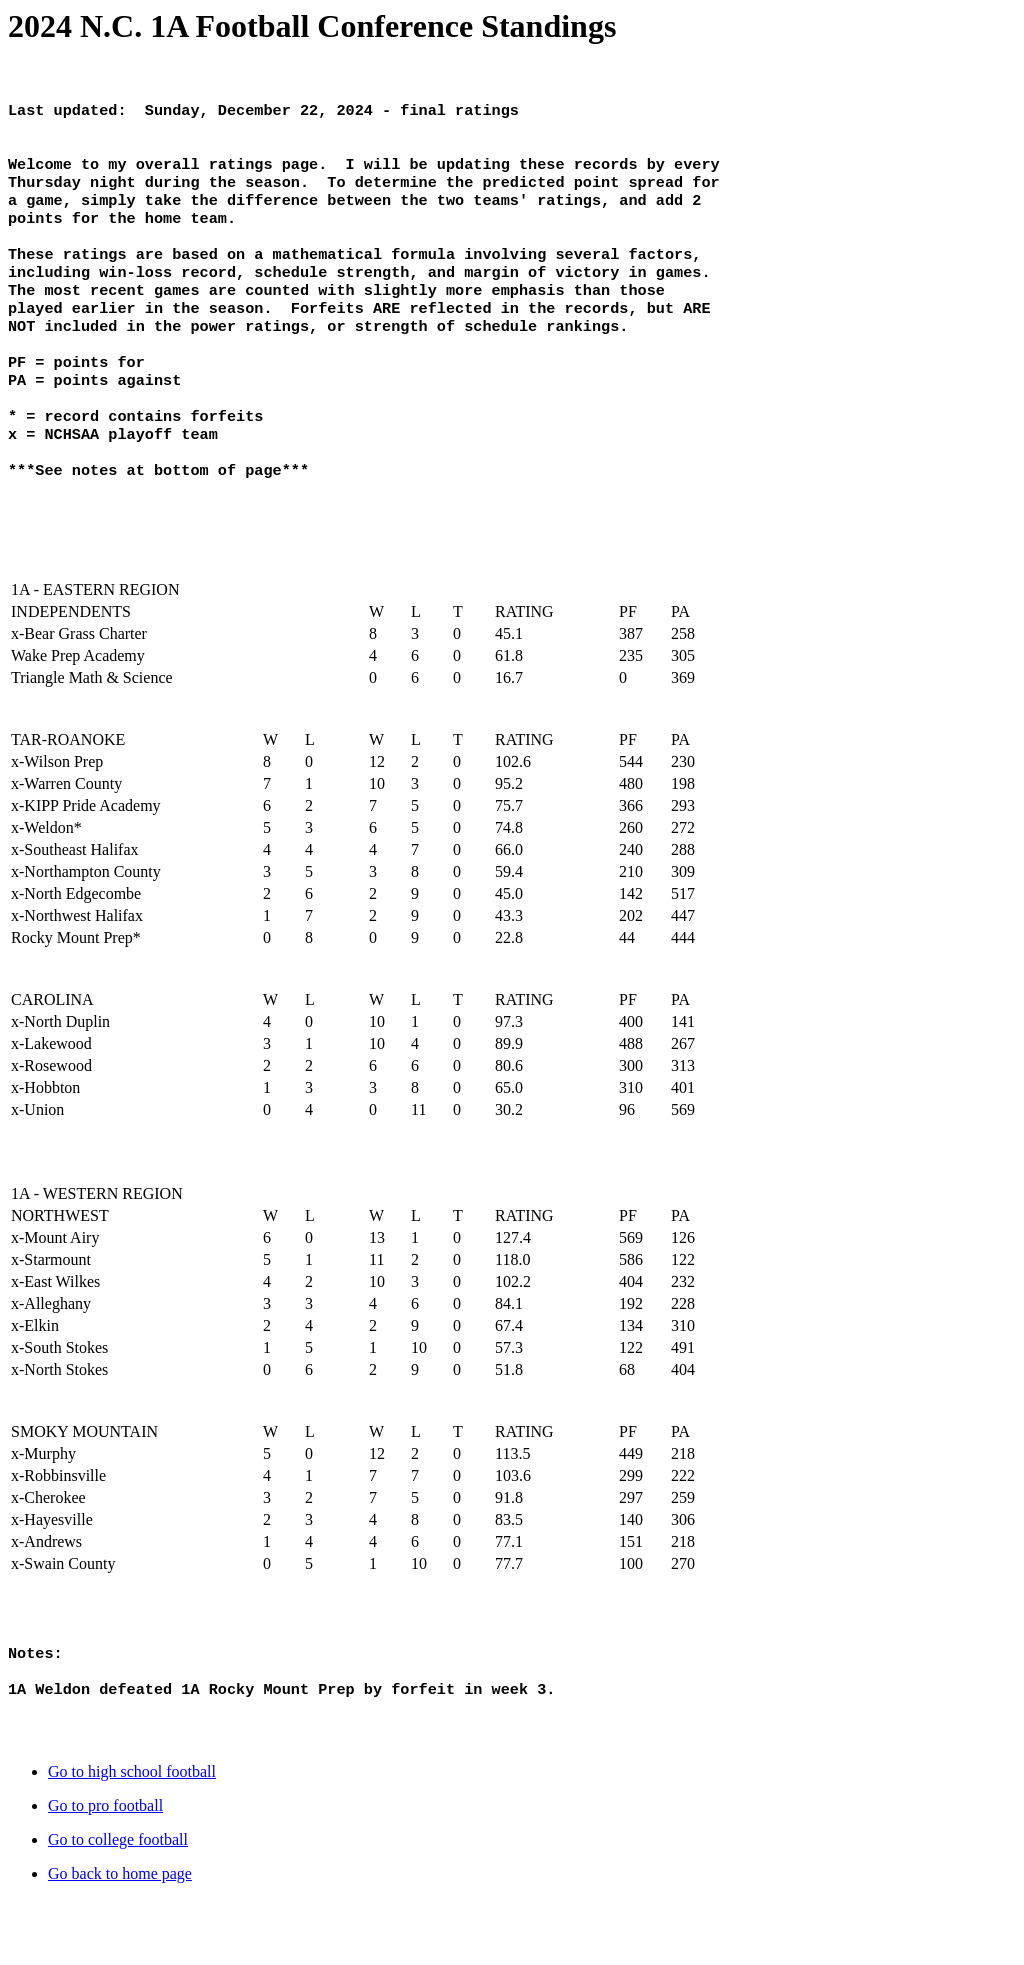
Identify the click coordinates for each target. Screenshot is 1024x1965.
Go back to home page (120, 1939)
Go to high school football (132, 1837)
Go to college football (118, 1905)
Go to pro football (105, 1871)
